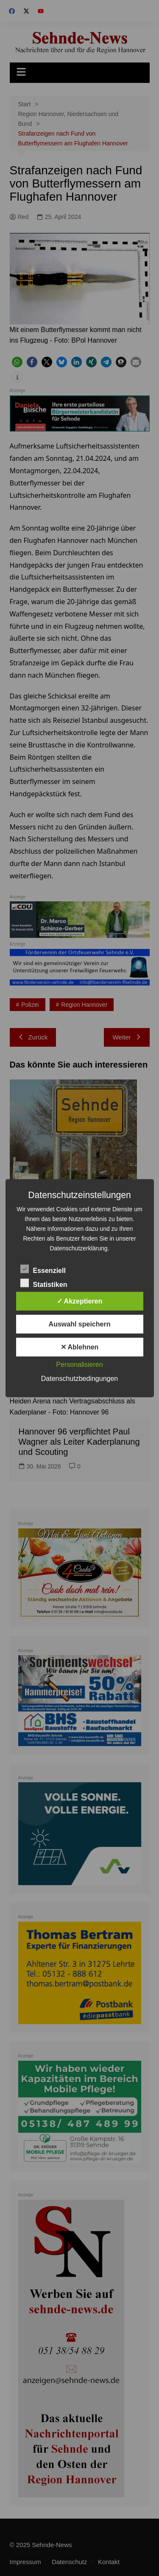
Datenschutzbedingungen (79, 1378)
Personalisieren (79, 1364)
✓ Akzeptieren (80, 1300)
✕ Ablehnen (80, 1346)
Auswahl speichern (80, 1323)
